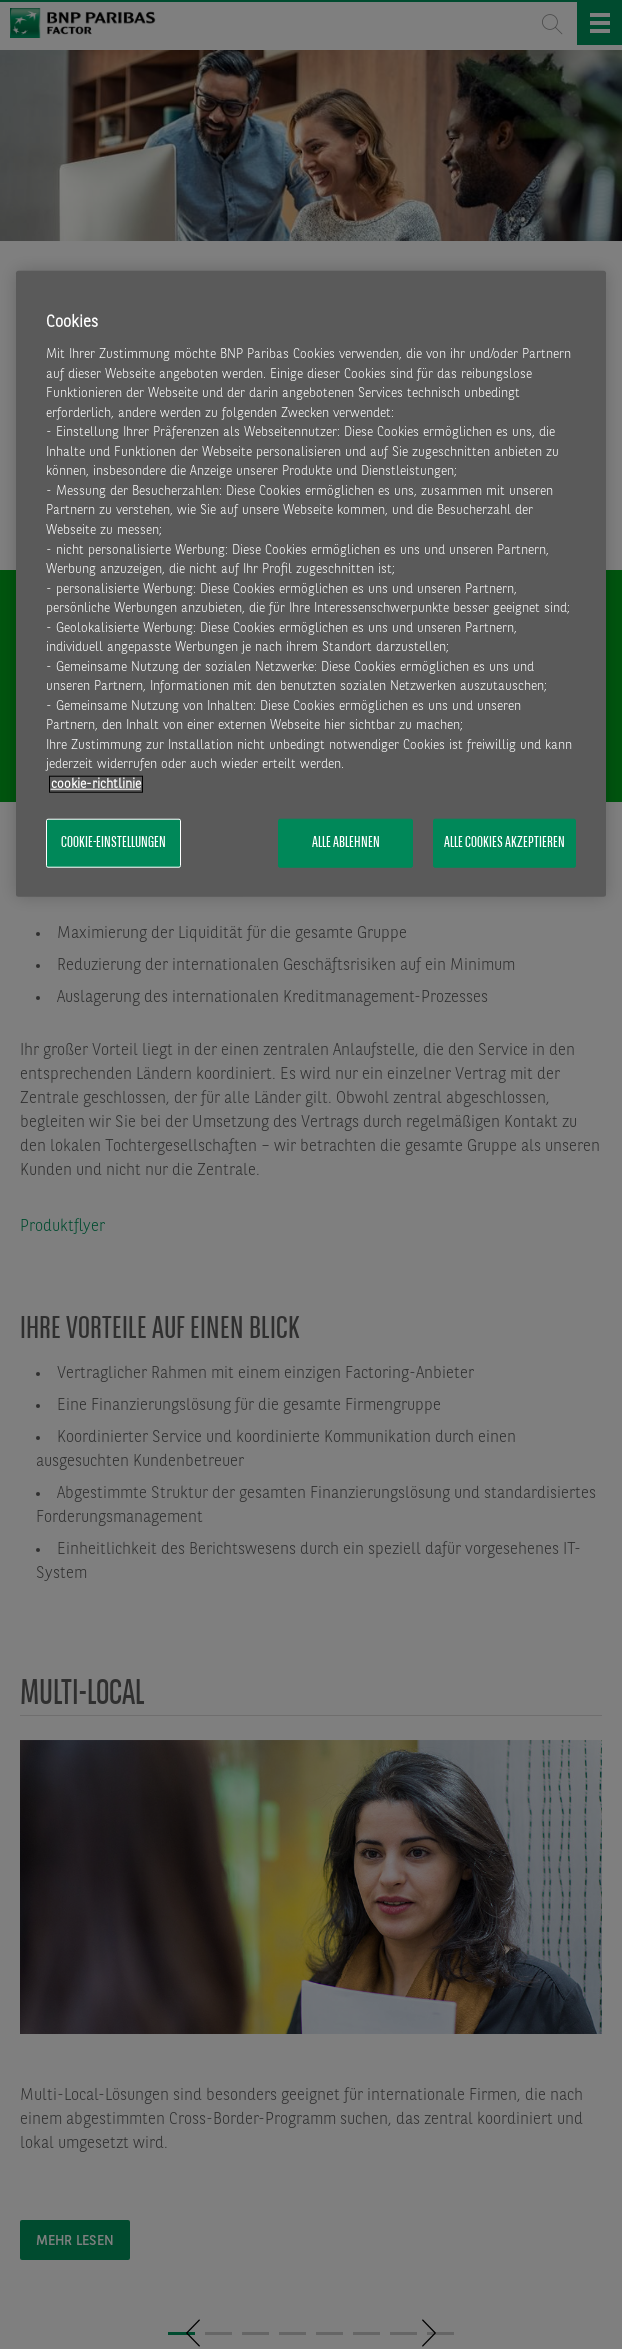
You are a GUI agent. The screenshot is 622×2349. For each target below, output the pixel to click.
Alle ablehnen (346, 843)
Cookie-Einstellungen (113, 843)
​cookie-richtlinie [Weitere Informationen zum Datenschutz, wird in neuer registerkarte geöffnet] (96, 783)
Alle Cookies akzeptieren (504, 843)
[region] (311, 583)
